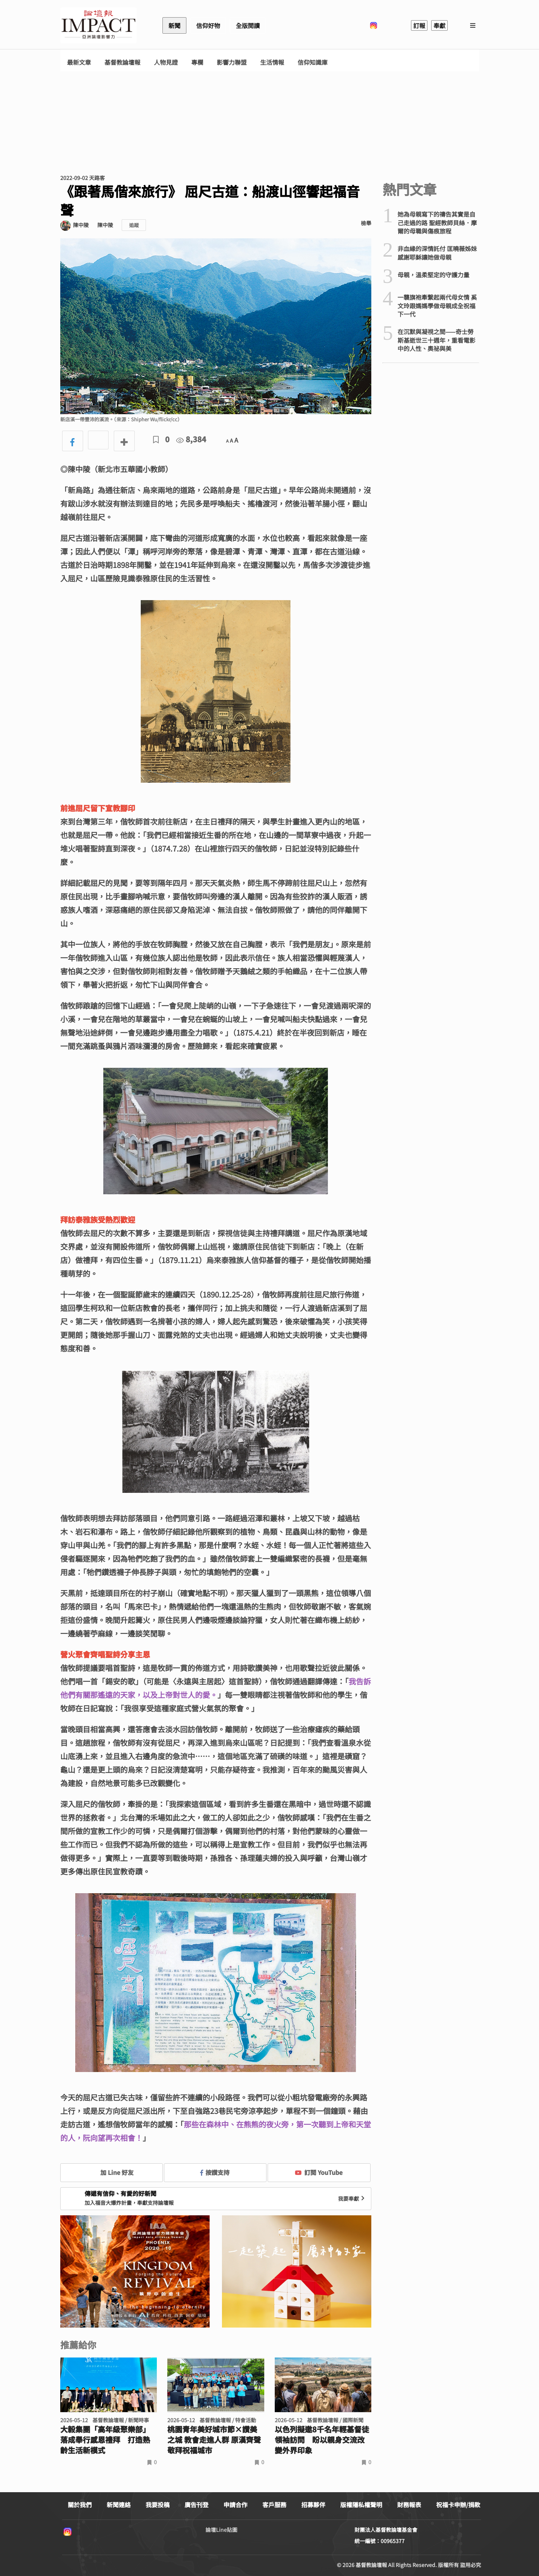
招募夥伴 (313, 2504)
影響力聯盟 (232, 62)
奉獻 (439, 25)
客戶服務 (274, 2504)
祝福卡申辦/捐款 (458, 2504)
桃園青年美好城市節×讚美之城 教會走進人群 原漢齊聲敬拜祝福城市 (214, 2440)
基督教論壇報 (122, 62)
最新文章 (79, 62)
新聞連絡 (119, 2504)
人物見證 (166, 62)
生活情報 (272, 62)
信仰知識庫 (313, 62)
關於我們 (80, 2504)
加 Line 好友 (111, 2172)
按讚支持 (214, 2172)
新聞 (174, 25)
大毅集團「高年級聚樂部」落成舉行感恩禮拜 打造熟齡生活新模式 (105, 2440)
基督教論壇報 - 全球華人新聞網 (98, 25)
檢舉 (366, 223)
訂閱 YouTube (318, 2172)
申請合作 (235, 2504)
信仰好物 (208, 25)
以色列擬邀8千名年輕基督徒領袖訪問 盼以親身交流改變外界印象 (322, 2440)
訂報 (419, 25)
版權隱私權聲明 (361, 2504)
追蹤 (134, 225)
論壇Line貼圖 (221, 2529)
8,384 (191, 439)
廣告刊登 (196, 2504)
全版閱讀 (248, 25)
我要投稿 (158, 2504)
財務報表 (409, 2504)
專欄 (197, 62)
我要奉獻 (352, 2198)
